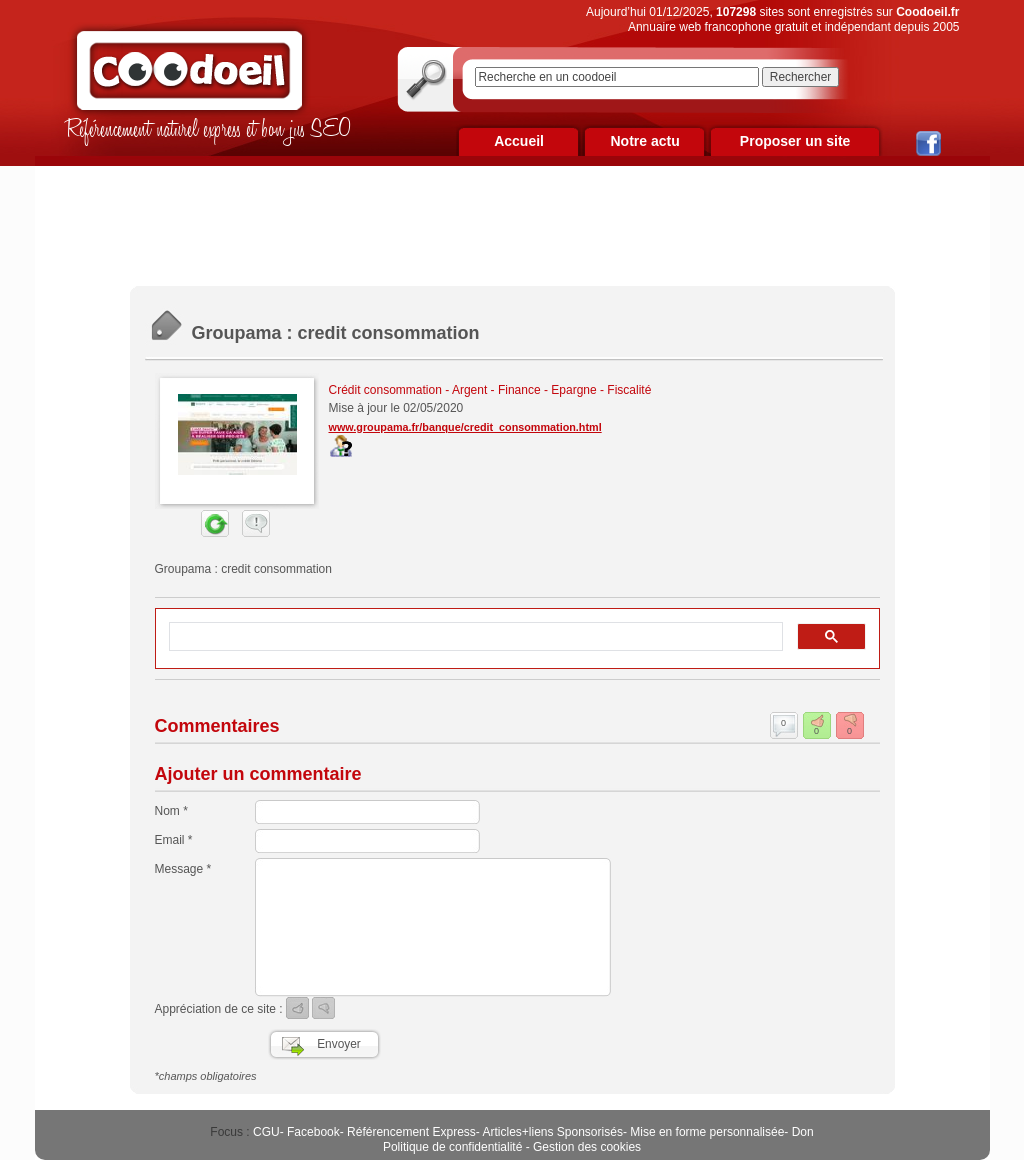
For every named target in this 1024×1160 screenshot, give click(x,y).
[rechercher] (474, 637)
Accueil (519, 141)
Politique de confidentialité (452, 1147)
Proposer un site (795, 141)
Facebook (313, 1132)
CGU (266, 1132)
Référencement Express (411, 1132)
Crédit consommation (385, 390)
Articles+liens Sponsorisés (552, 1132)
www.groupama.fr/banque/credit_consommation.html (465, 427)
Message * (183, 869)
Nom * (171, 811)
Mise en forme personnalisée (707, 1132)
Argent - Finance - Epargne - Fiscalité (551, 390)
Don (803, 1132)
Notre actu (644, 141)
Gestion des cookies (587, 1147)
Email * (174, 840)
